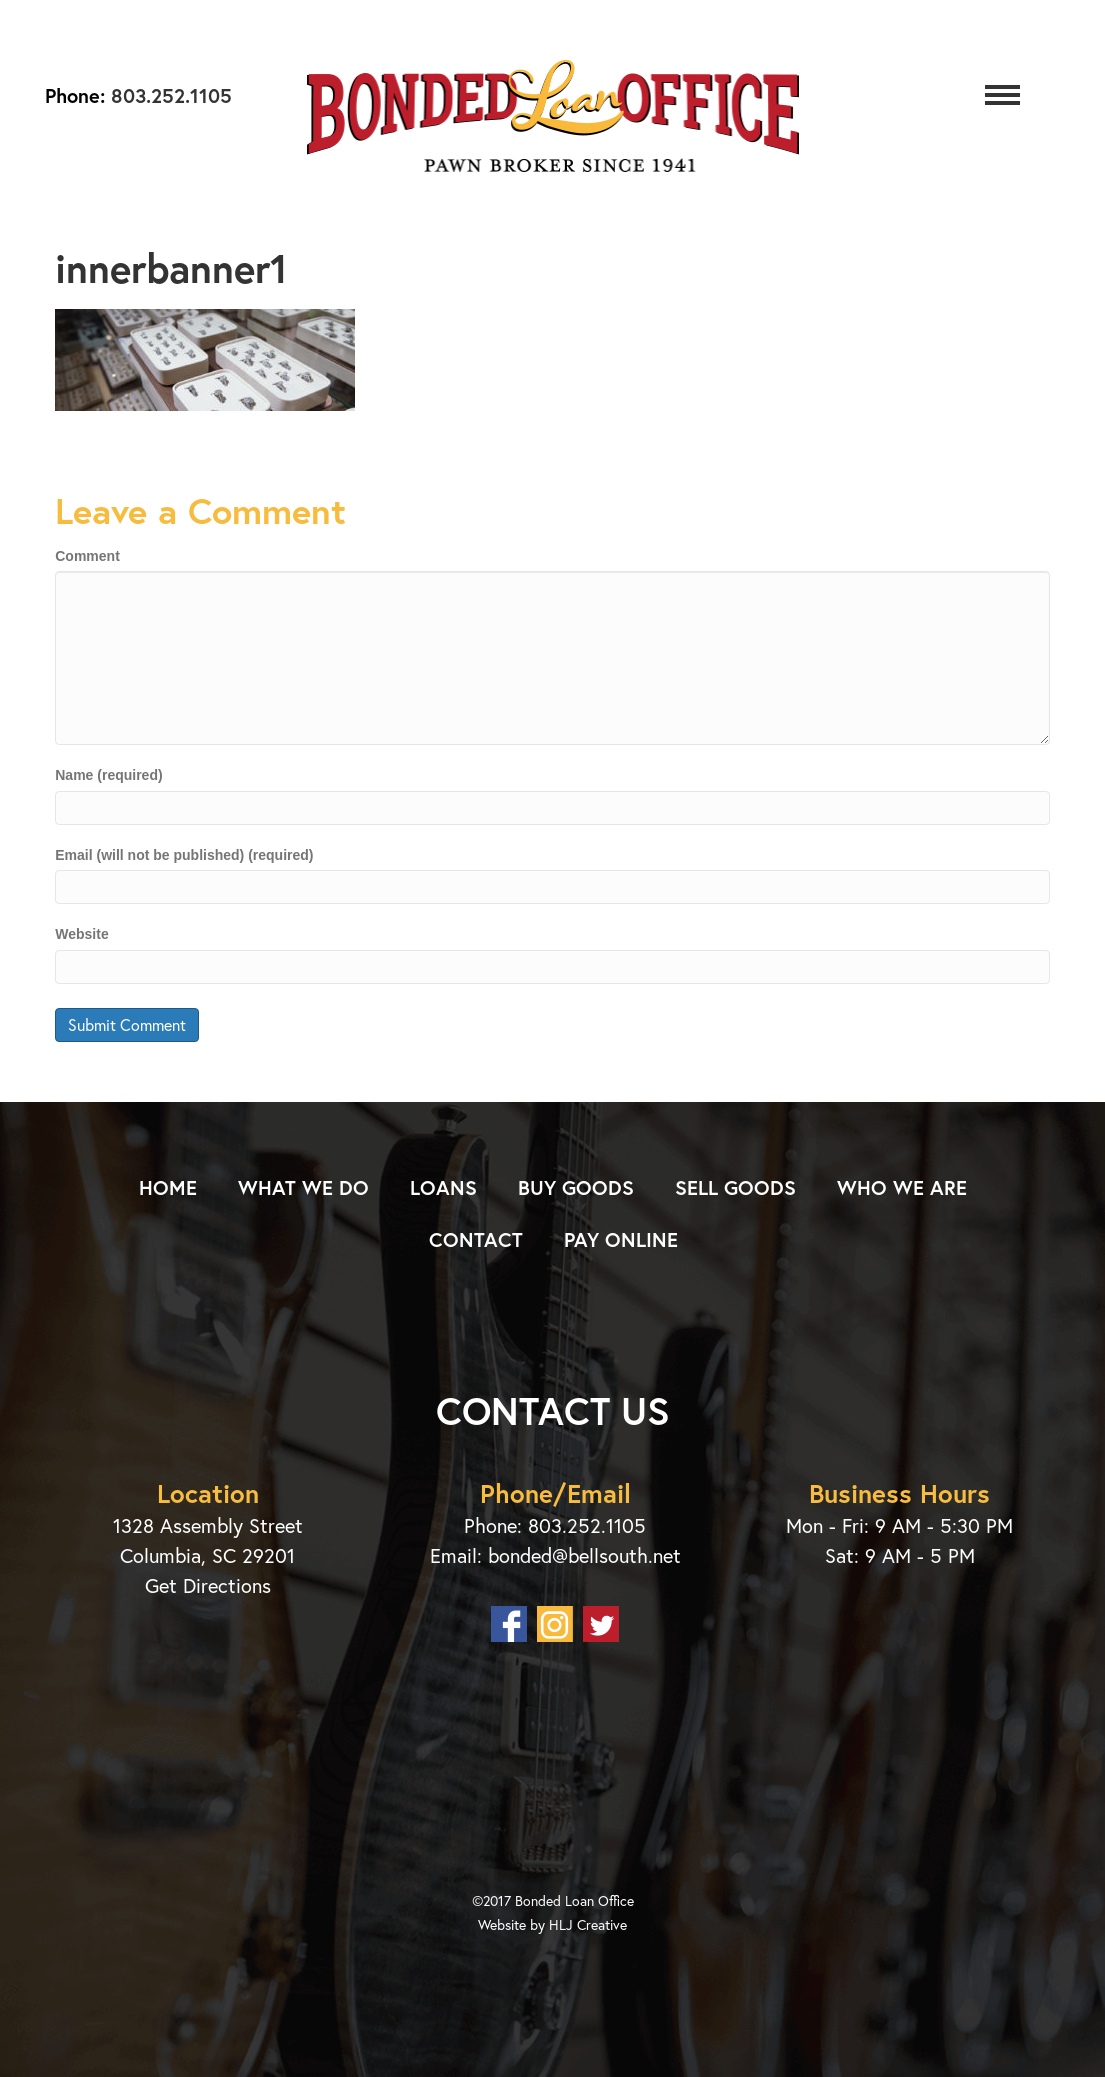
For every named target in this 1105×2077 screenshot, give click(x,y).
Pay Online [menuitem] (621, 1239)
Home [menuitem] (168, 1187)
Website (81, 934)
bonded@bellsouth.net (584, 1555)
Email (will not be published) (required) (184, 855)
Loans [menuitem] (443, 1187)
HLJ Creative (588, 1924)
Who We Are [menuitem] (902, 1187)
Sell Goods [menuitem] (735, 1187)
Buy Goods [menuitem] (576, 1187)
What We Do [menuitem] (303, 1187)
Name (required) (108, 775)
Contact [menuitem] (476, 1239)
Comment (87, 556)
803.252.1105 (168, 95)
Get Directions (208, 1585)
